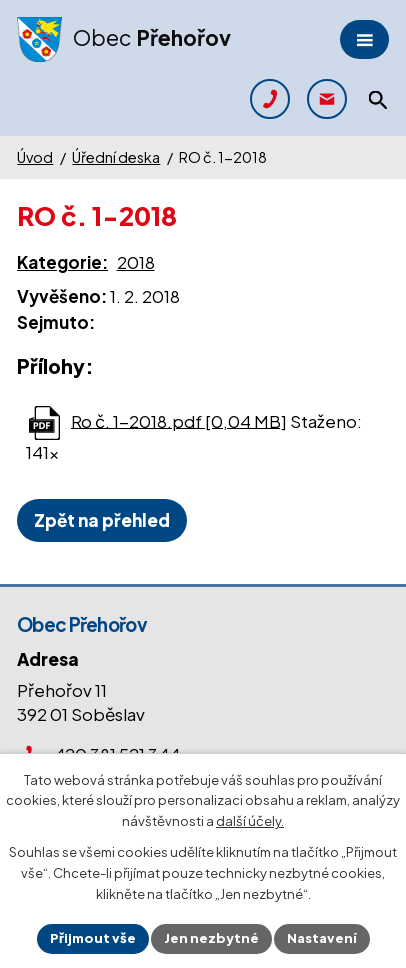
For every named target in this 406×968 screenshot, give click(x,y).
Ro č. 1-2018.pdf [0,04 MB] (179, 420)
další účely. (250, 822)
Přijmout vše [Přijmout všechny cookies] (93, 938)
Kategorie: (62, 262)
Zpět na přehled (102, 520)
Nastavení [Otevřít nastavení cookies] (322, 938)
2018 (136, 262)
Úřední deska (116, 157)
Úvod (35, 157)
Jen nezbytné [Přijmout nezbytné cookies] (211, 938)
